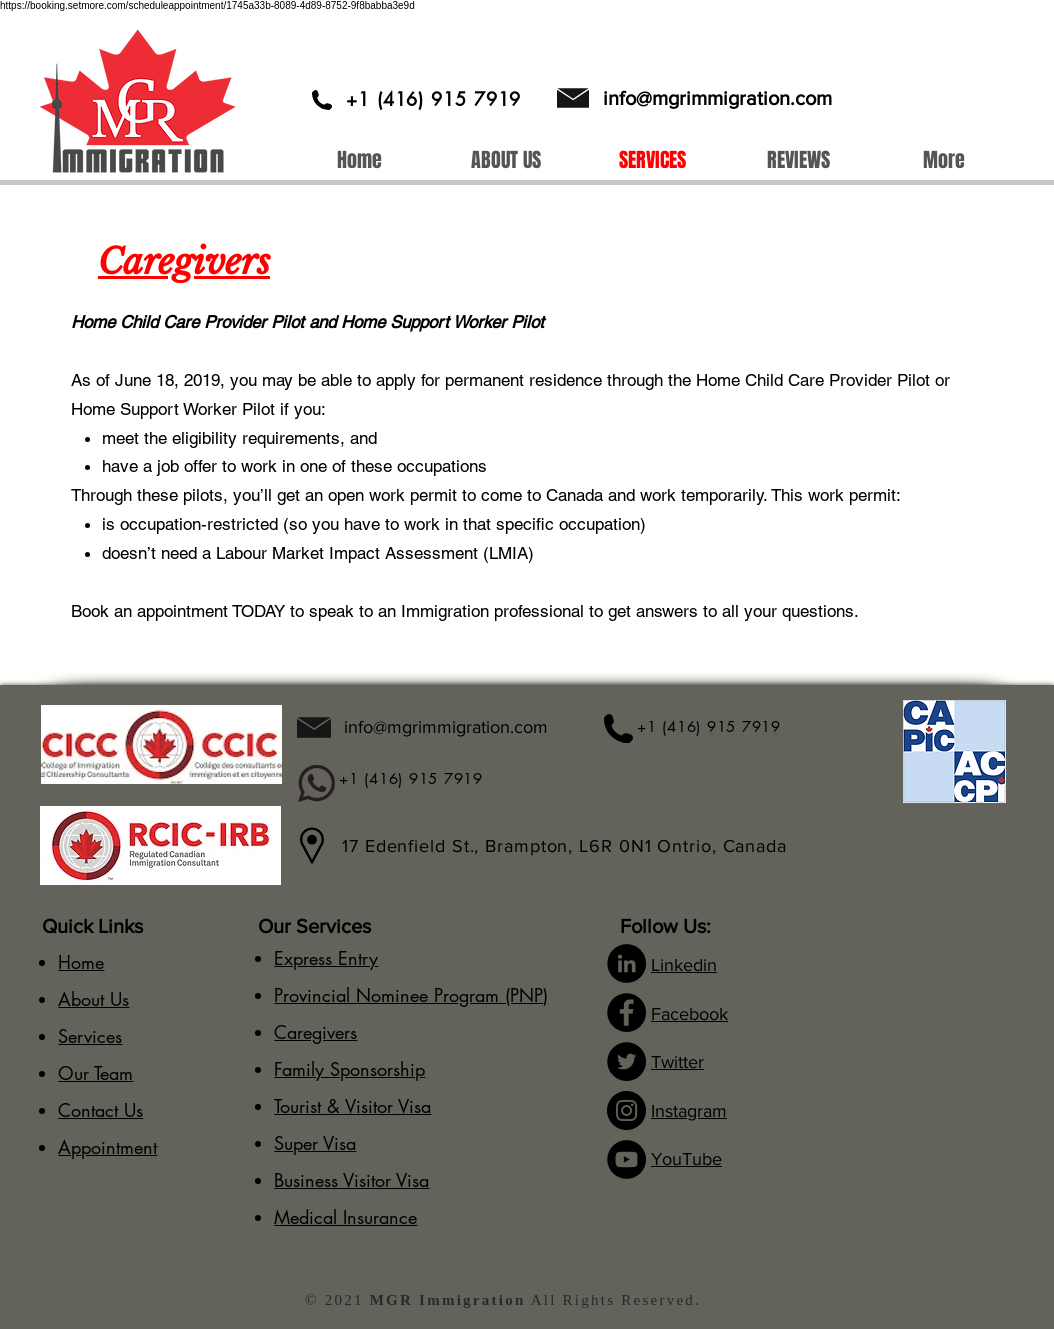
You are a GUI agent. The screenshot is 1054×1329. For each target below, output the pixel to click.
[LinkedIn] (626, 963)
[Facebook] (626, 1012)
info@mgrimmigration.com (717, 98)
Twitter (677, 1062)
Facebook (689, 1014)
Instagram (689, 1111)
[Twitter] (626, 1061)
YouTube (686, 1159)
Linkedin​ (684, 965)
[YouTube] (626, 1159)
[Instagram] (626, 1110)
